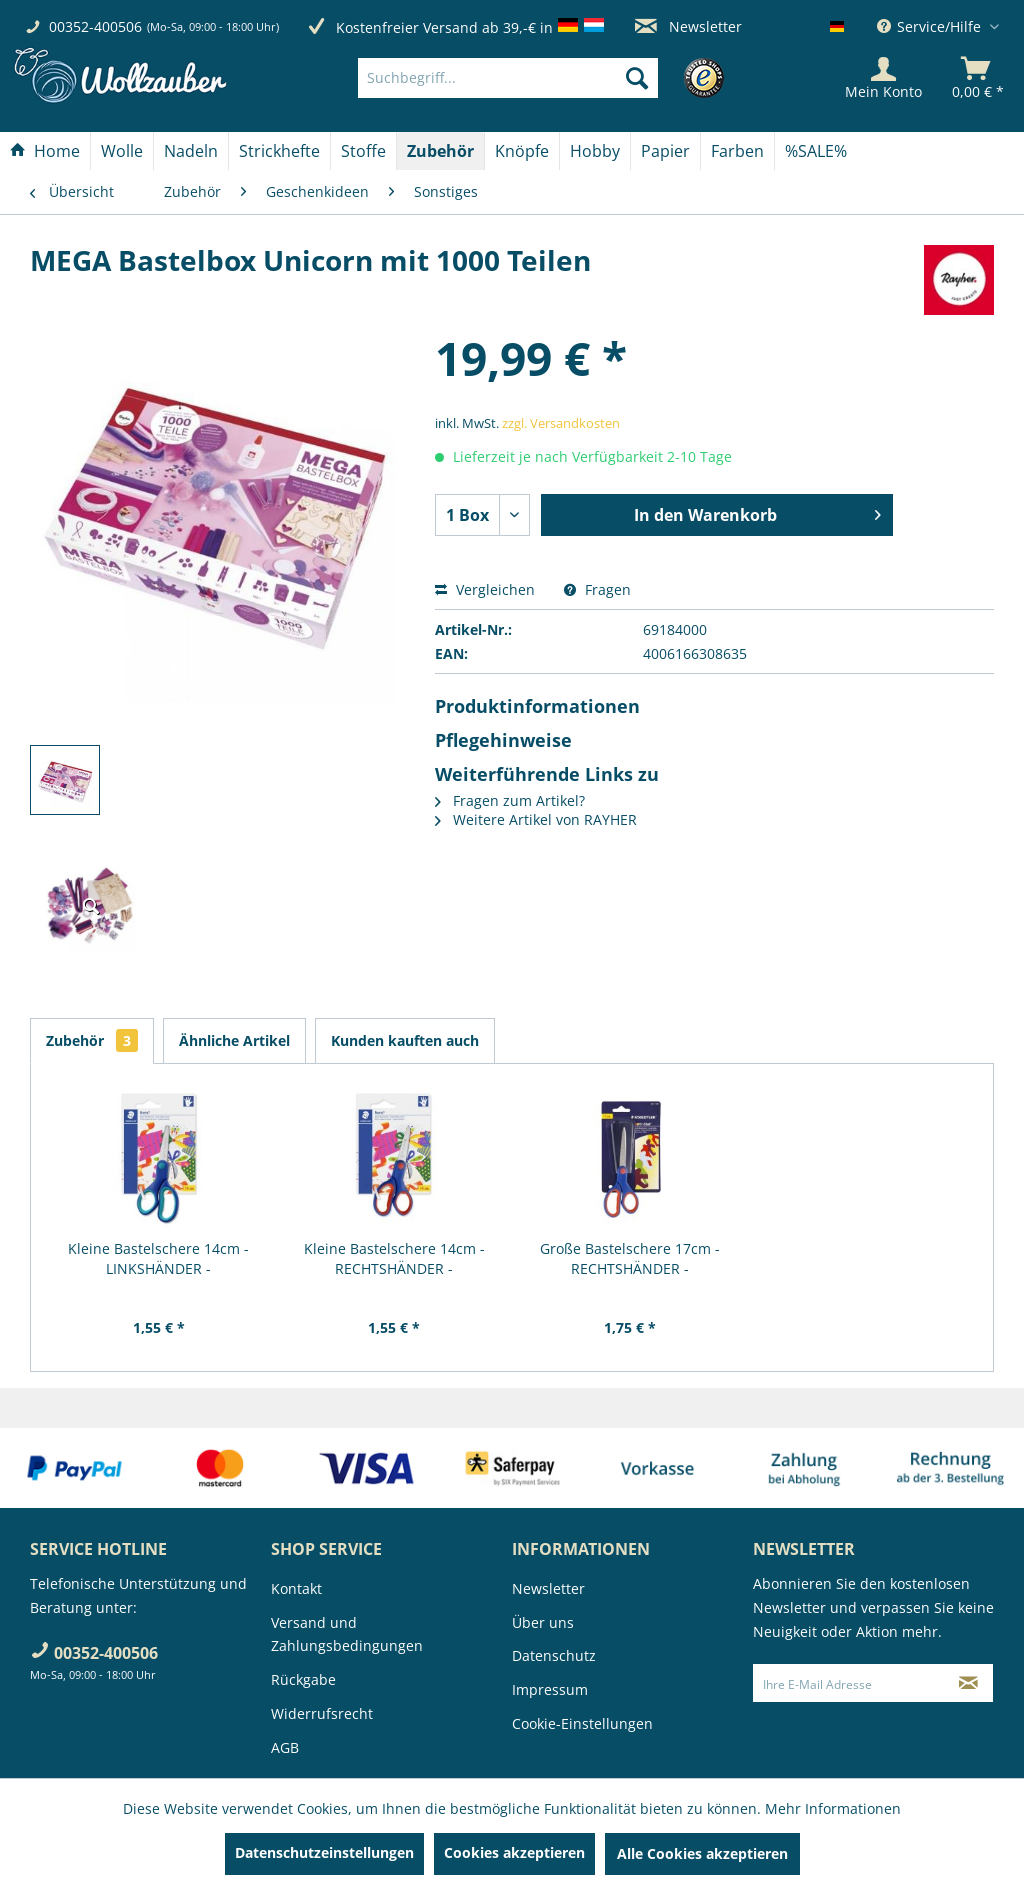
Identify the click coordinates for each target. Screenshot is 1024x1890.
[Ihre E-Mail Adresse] (849, 1683)
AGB (285, 1747)
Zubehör (92, 1040)
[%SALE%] (816, 151)
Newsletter (688, 26)
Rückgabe (303, 1679)
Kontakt (296, 1588)
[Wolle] (122, 151)
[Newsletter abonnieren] (969, 1683)
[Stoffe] (363, 151)
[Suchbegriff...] (508, 78)
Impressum (550, 1689)
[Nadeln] (191, 151)
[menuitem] (538, 78)
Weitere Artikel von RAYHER (536, 819)
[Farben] (737, 151)
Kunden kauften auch (405, 1040)
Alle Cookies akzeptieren (702, 1853)
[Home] (45, 151)
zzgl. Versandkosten (561, 423)
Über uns (543, 1622)
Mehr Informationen (833, 1808)
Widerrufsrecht (322, 1713)
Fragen (597, 589)
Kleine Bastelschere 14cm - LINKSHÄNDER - (158, 1258)
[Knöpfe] (522, 151)
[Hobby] (595, 151)
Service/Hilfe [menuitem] (931, 26)
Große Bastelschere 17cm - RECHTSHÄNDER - (630, 1258)
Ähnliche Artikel (234, 1040)
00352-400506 (95, 26)
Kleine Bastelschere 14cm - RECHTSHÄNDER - (394, 1258)
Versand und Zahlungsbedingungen (347, 1634)
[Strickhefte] (279, 151)
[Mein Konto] (883, 78)
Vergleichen (485, 589)
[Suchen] (637, 78)
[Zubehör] (440, 151)
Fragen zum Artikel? (510, 800)
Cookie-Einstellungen (582, 1723)
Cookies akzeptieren (514, 1852)
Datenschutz (554, 1655)
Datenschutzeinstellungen (324, 1852)
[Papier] (665, 151)
